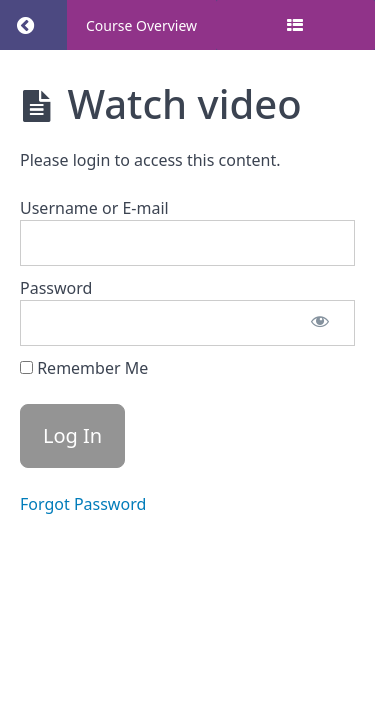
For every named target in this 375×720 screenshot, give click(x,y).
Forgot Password (83, 504)
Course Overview (141, 25)
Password (56, 288)
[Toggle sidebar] (295, 25)
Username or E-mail (94, 208)
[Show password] (320, 323)
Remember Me (84, 368)
